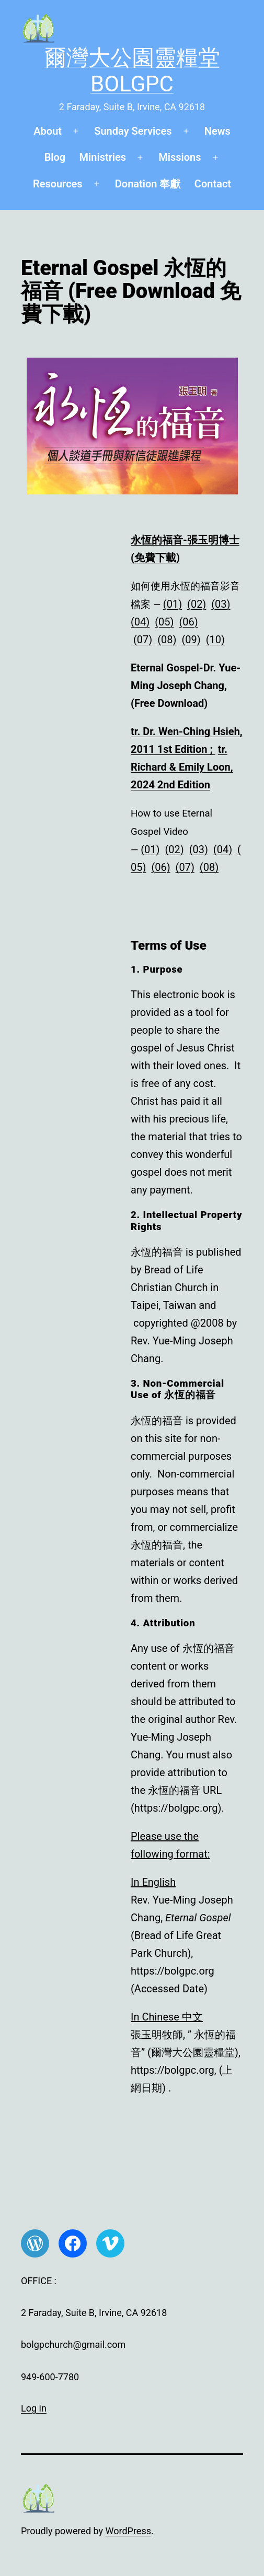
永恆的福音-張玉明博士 (185, 540)
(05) (164, 622)
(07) (142, 639)
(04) (140, 622)
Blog (55, 157)
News (217, 131)
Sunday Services (132, 131)
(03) (220, 604)
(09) (190, 639)
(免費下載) (155, 557)
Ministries (103, 157)
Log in (34, 2408)
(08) (166, 639)
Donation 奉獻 (148, 184)
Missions (179, 157)
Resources (58, 184)
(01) (172, 604)
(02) (196, 604)
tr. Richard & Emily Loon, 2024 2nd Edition (182, 767)
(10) (215, 639)
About (47, 131)
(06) (188, 622)
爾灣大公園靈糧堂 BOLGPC (132, 71)
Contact (212, 184)
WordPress (128, 2530)
